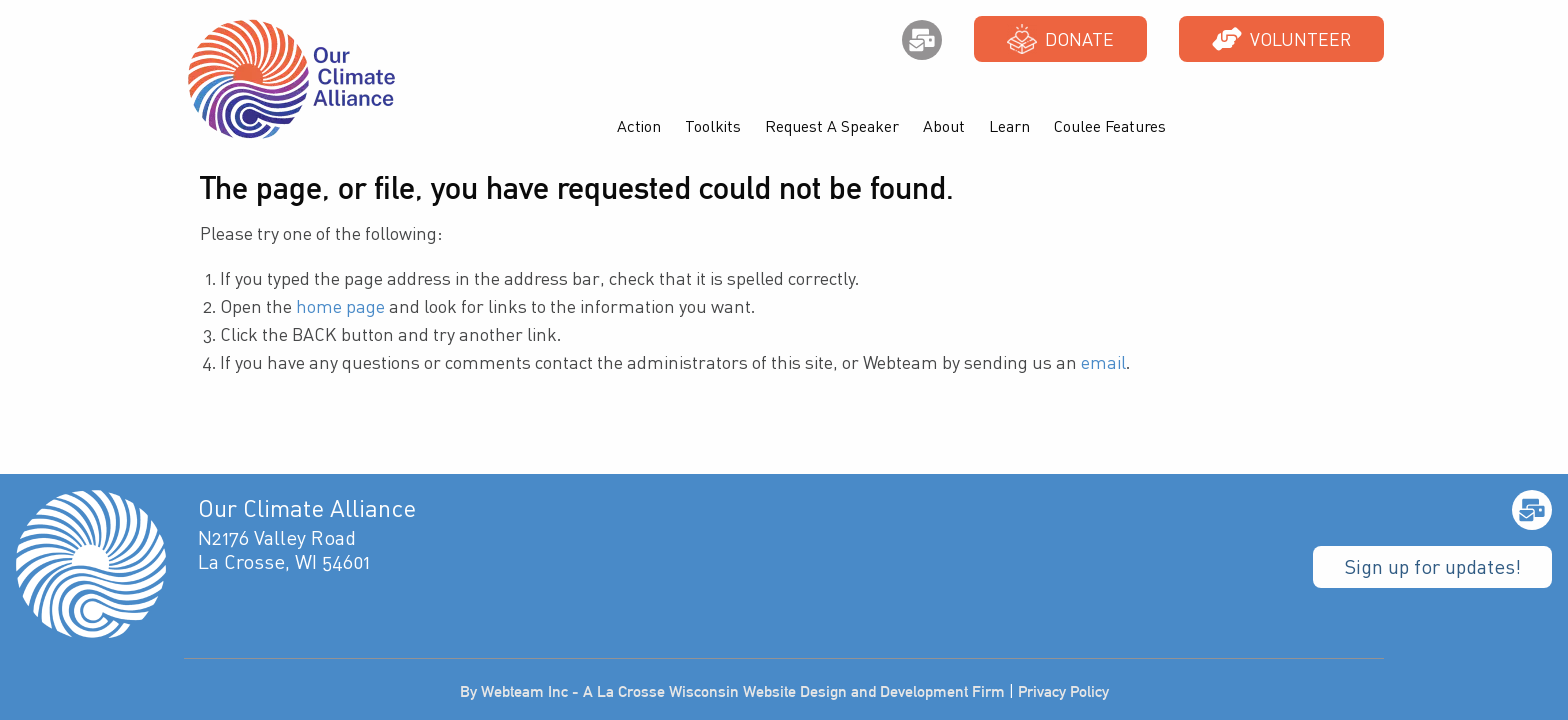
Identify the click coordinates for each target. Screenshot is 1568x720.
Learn (1009, 126)
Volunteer (1281, 39)
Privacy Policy (1063, 691)
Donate (1060, 39)
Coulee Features (1110, 126)
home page (340, 306)
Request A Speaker (832, 126)
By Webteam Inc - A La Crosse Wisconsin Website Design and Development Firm (732, 691)
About (944, 126)
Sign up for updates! (1432, 566)
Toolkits (713, 126)
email (1103, 362)
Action (639, 126)
